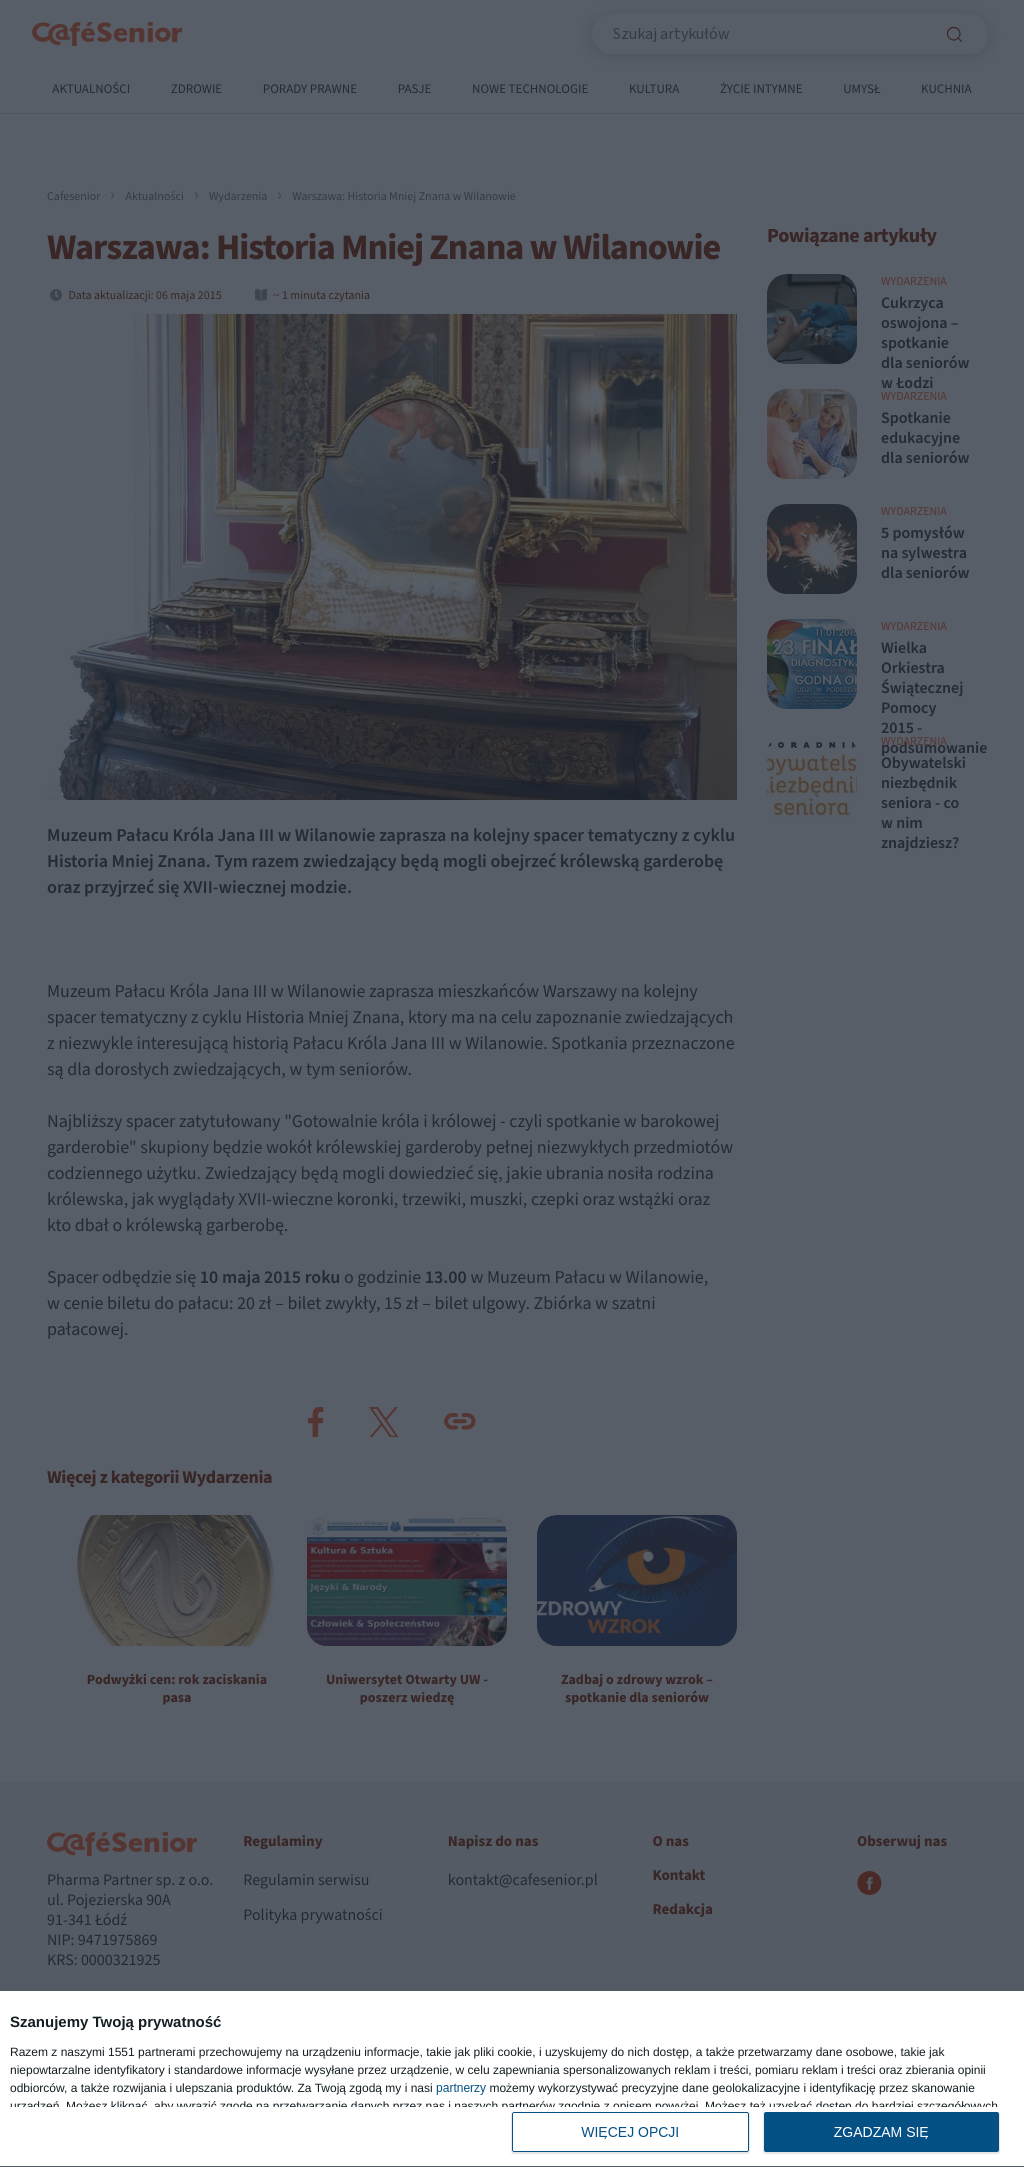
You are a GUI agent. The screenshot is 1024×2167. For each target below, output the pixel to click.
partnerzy (461, 2088)
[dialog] (512, 2079)
